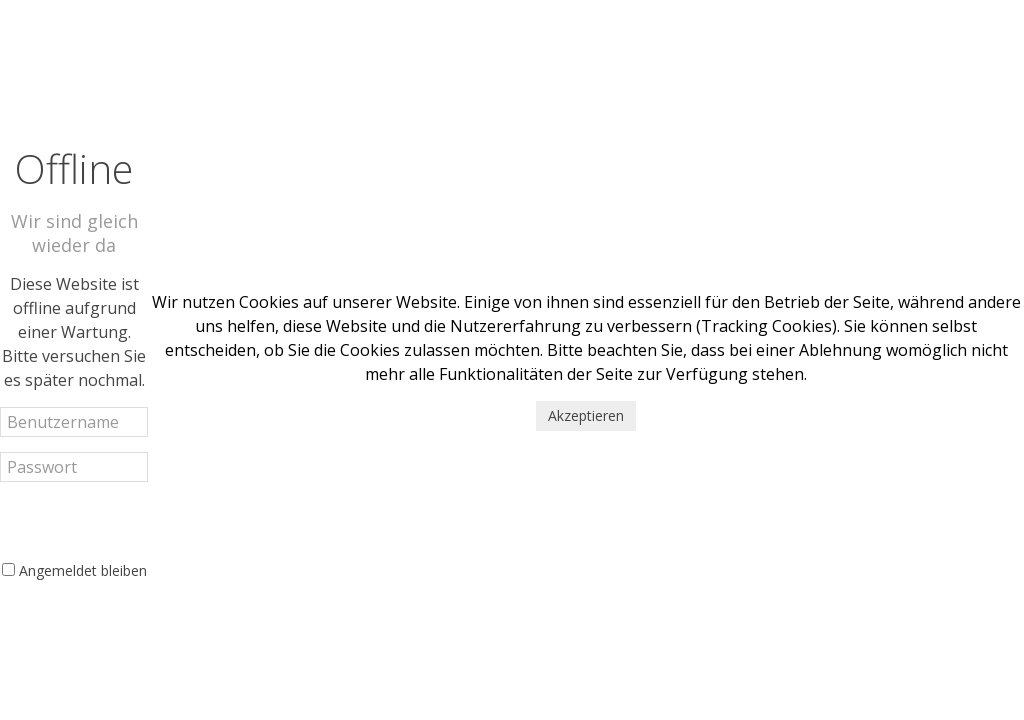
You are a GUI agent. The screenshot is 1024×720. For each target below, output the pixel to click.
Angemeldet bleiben (83, 570)
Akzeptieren (586, 415)
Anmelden (74, 520)
